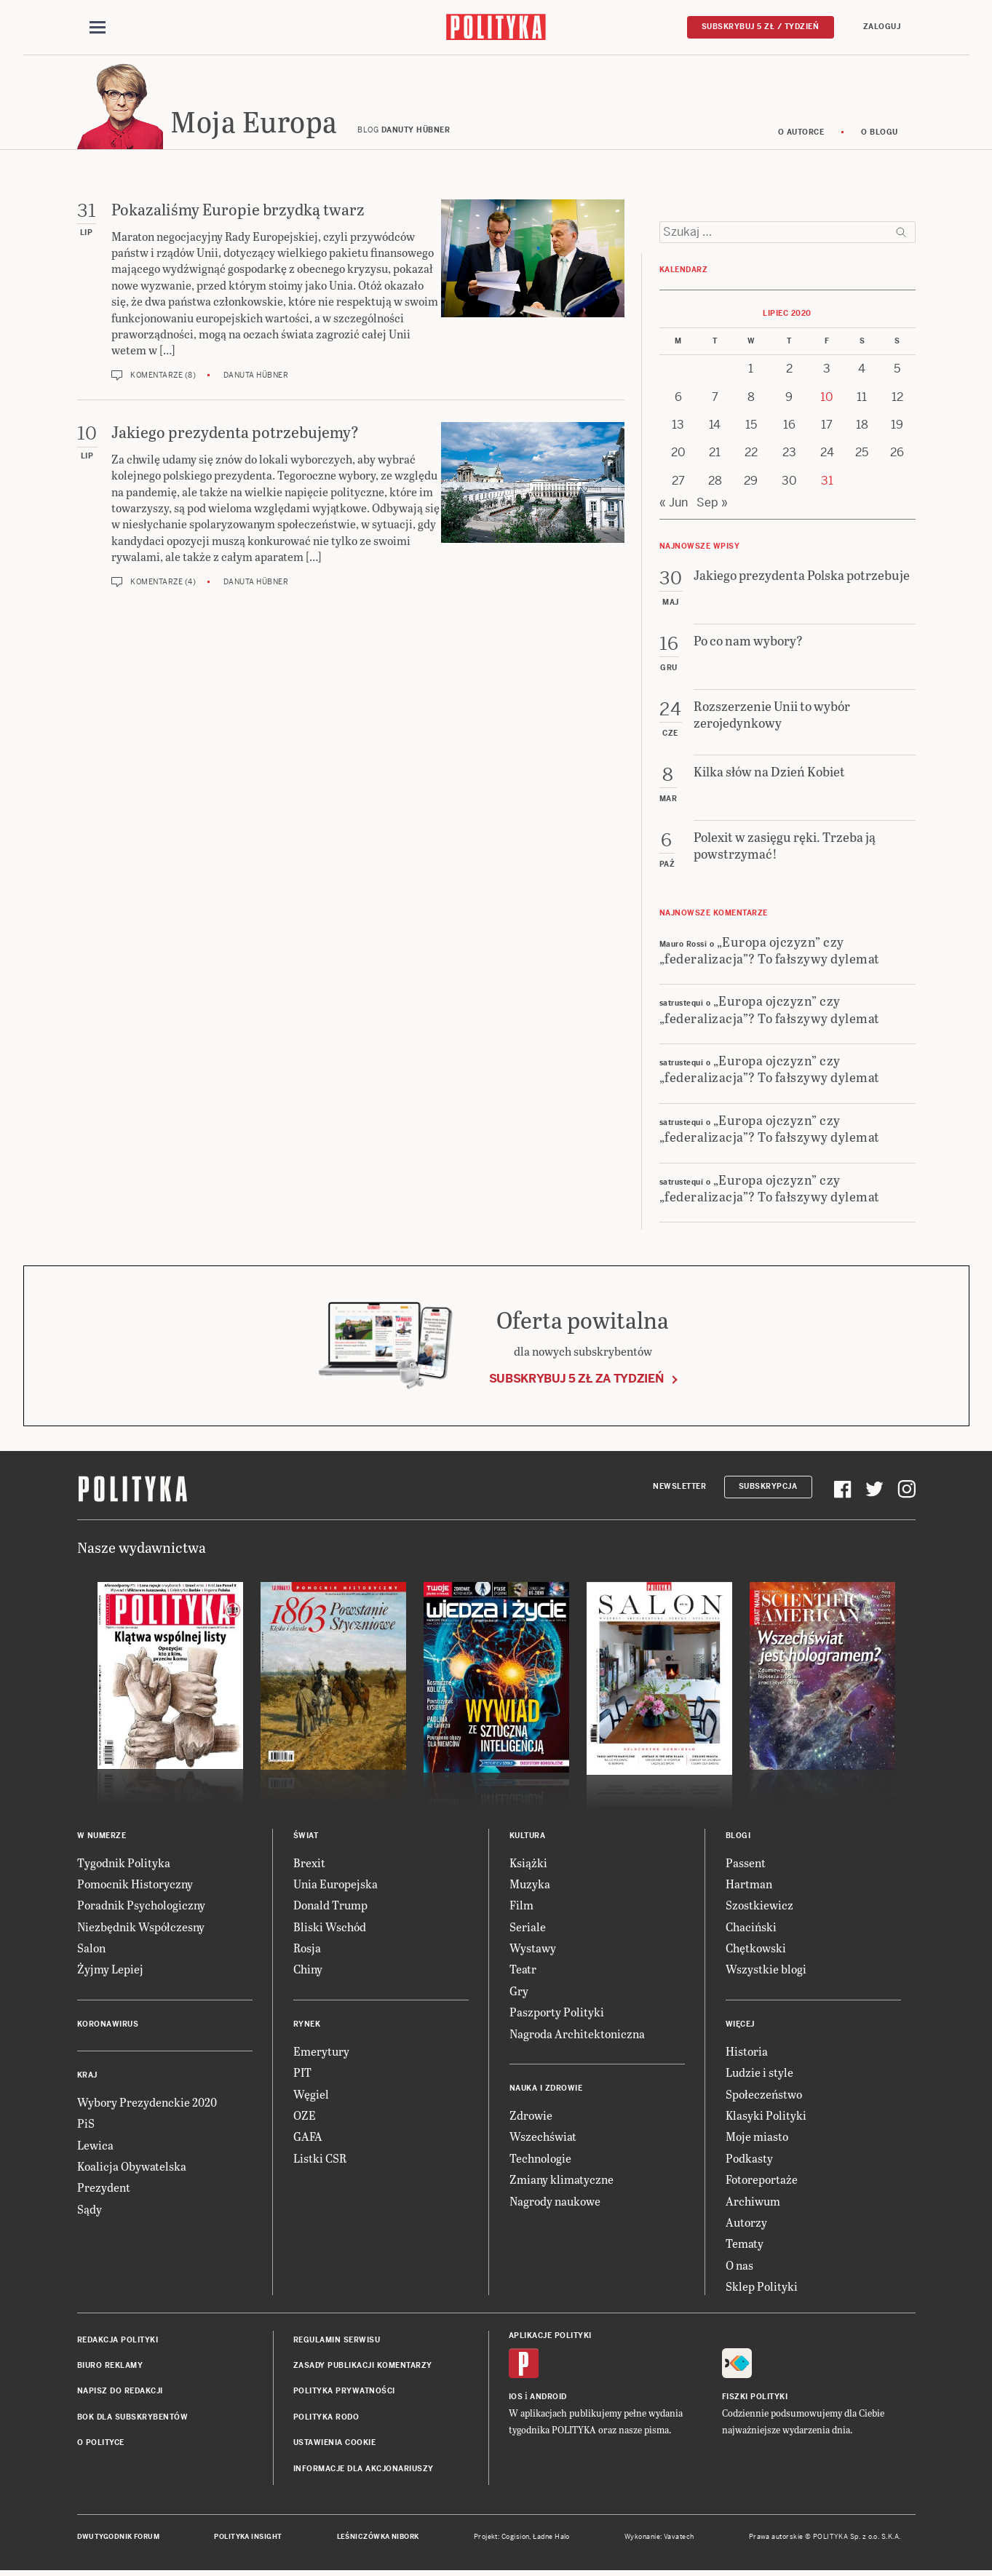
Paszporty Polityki (556, 2012)
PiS (86, 2123)
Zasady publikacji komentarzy (362, 2366)
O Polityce (100, 2443)
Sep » (712, 503)
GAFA (307, 2137)
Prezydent (103, 2188)
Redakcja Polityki (118, 2340)
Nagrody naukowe (554, 2201)
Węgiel (311, 2094)
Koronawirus (108, 2025)
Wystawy (532, 1948)
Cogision (515, 2537)
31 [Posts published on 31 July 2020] (827, 481)
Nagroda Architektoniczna (577, 2034)
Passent (746, 1863)
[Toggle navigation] (97, 27)
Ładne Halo (551, 2537)
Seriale (527, 1927)
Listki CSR (319, 2158)
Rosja (307, 1948)
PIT (302, 2072)
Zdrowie (530, 2115)
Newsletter (679, 1487)
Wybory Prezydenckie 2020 (147, 2102)
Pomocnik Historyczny (135, 1884)
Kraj (87, 2075)
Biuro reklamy (110, 2366)
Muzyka (529, 1884)
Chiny (307, 1970)
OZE (304, 2115)
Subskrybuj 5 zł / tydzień (761, 26)
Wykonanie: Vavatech (659, 2537)
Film (521, 1906)
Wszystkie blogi (766, 1970)
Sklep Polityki (762, 2286)
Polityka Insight (248, 2537)
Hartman (749, 1884)
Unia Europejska (335, 1884)
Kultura (527, 1836)
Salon (91, 1948)
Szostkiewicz (759, 1906)
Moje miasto (757, 2137)
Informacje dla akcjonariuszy (363, 2469)
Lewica (95, 2145)
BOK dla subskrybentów (133, 2417)
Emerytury (321, 2051)
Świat (306, 1836)
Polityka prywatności (344, 2392)
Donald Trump (330, 1906)
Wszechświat (542, 2137)
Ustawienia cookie (334, 2443)
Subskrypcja (768, 1487)
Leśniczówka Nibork (378, 2537)
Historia (747, 2051)
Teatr (522, 1970)
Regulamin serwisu (337, 2340)
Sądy (89, 2209)
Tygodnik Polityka (123, 1863)
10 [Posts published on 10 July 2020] (826, 397)
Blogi (738, 1836)
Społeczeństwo (764, 2094)
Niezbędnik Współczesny (141, 1927)
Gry (518, 1991)
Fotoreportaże (762, 2179)
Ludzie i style (759, 2072)
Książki (528, 1863)
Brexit (309, 1863)
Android (548, 2397)
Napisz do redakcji (120, 2392)
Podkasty (749, 2158)
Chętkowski (756, 1948)
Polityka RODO (326, 2417)
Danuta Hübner (256, 376)
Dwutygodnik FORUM (118, 2537)
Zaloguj (882, 26)
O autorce (801, 133)
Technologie (540, 2158)
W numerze (102, 1836)
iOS (516, 2397)
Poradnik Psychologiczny (141, 1906)
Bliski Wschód (329, 1927)
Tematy (744, 2244)
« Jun (673, 503)
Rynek (307, 2025)
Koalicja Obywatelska (131, 2166)
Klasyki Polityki (766, 2115)
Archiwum (753, 2201)
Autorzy (746, 2222)
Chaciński (751, 1927)
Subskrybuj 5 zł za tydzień (576, 1379)
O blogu (879, 133)
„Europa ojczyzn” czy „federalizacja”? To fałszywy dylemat (769, 950)
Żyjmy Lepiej (110, 1970)
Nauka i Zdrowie (546, 2089)
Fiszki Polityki (755, 2397)
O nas (739, 2265)
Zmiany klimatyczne (561, 2179)
